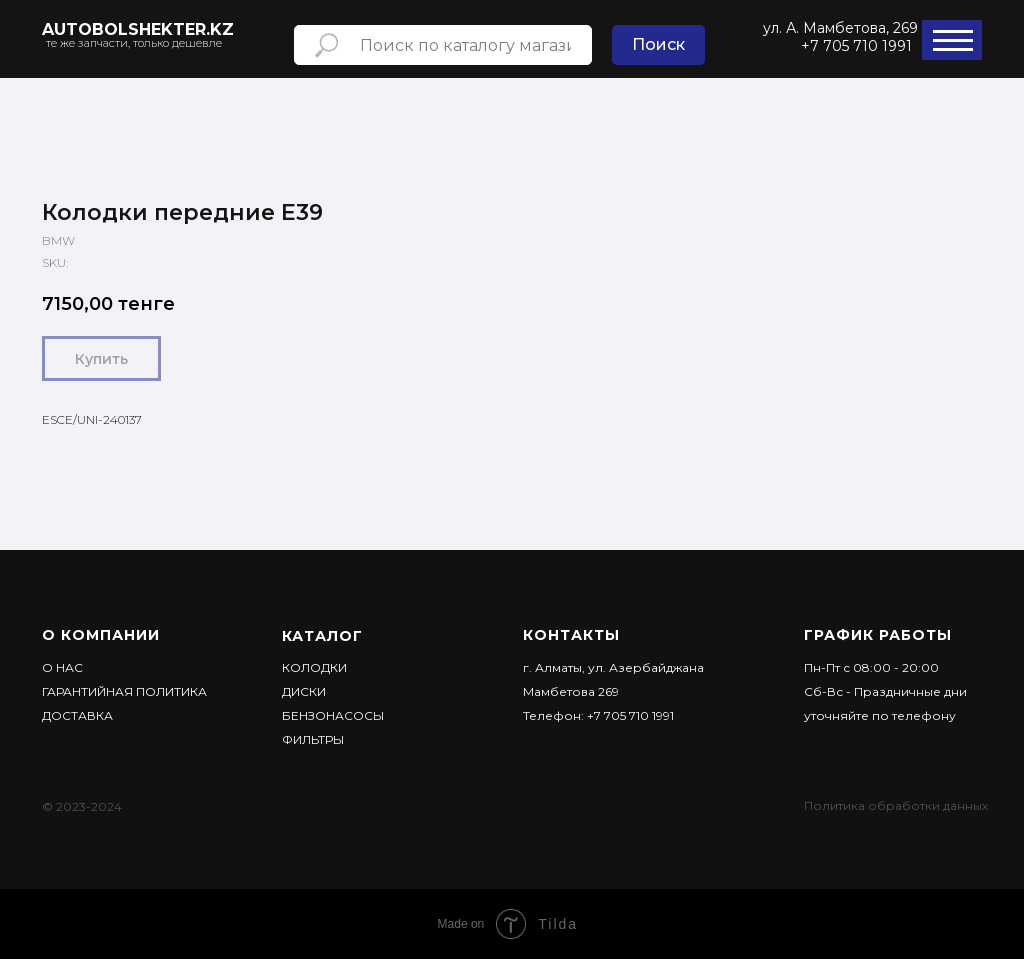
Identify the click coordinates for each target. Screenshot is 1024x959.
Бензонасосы (333, 715)
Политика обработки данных (896, 805)
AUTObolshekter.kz (138, 29)
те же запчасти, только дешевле (134, 43)
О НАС (62, 667)
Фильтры (313, 739)
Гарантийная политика (124, 691)
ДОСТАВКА (77, 715)
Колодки (314, 667)
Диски (304, 691)
